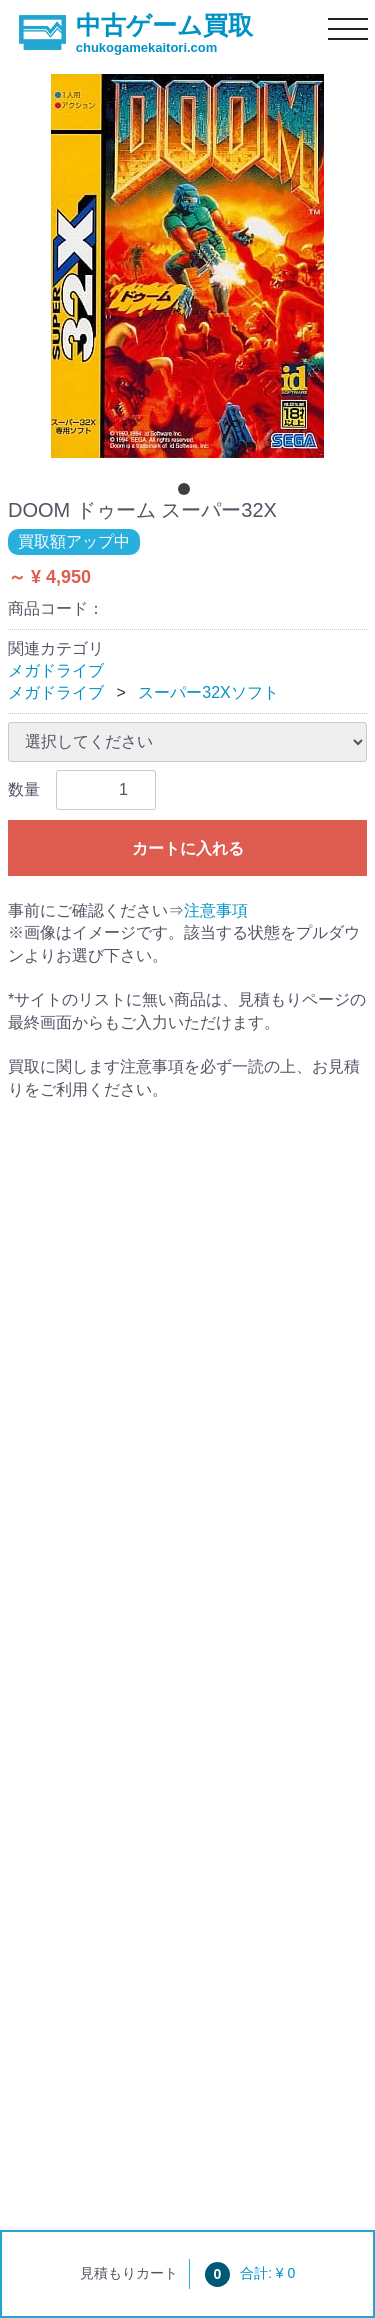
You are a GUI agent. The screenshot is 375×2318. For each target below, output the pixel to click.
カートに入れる (188, 848)
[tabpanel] (187, 266)
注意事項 (216, 910)
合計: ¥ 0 (250, 2273)
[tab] (188, 493)
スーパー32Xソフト (208, 692)
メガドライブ (56, 670)
